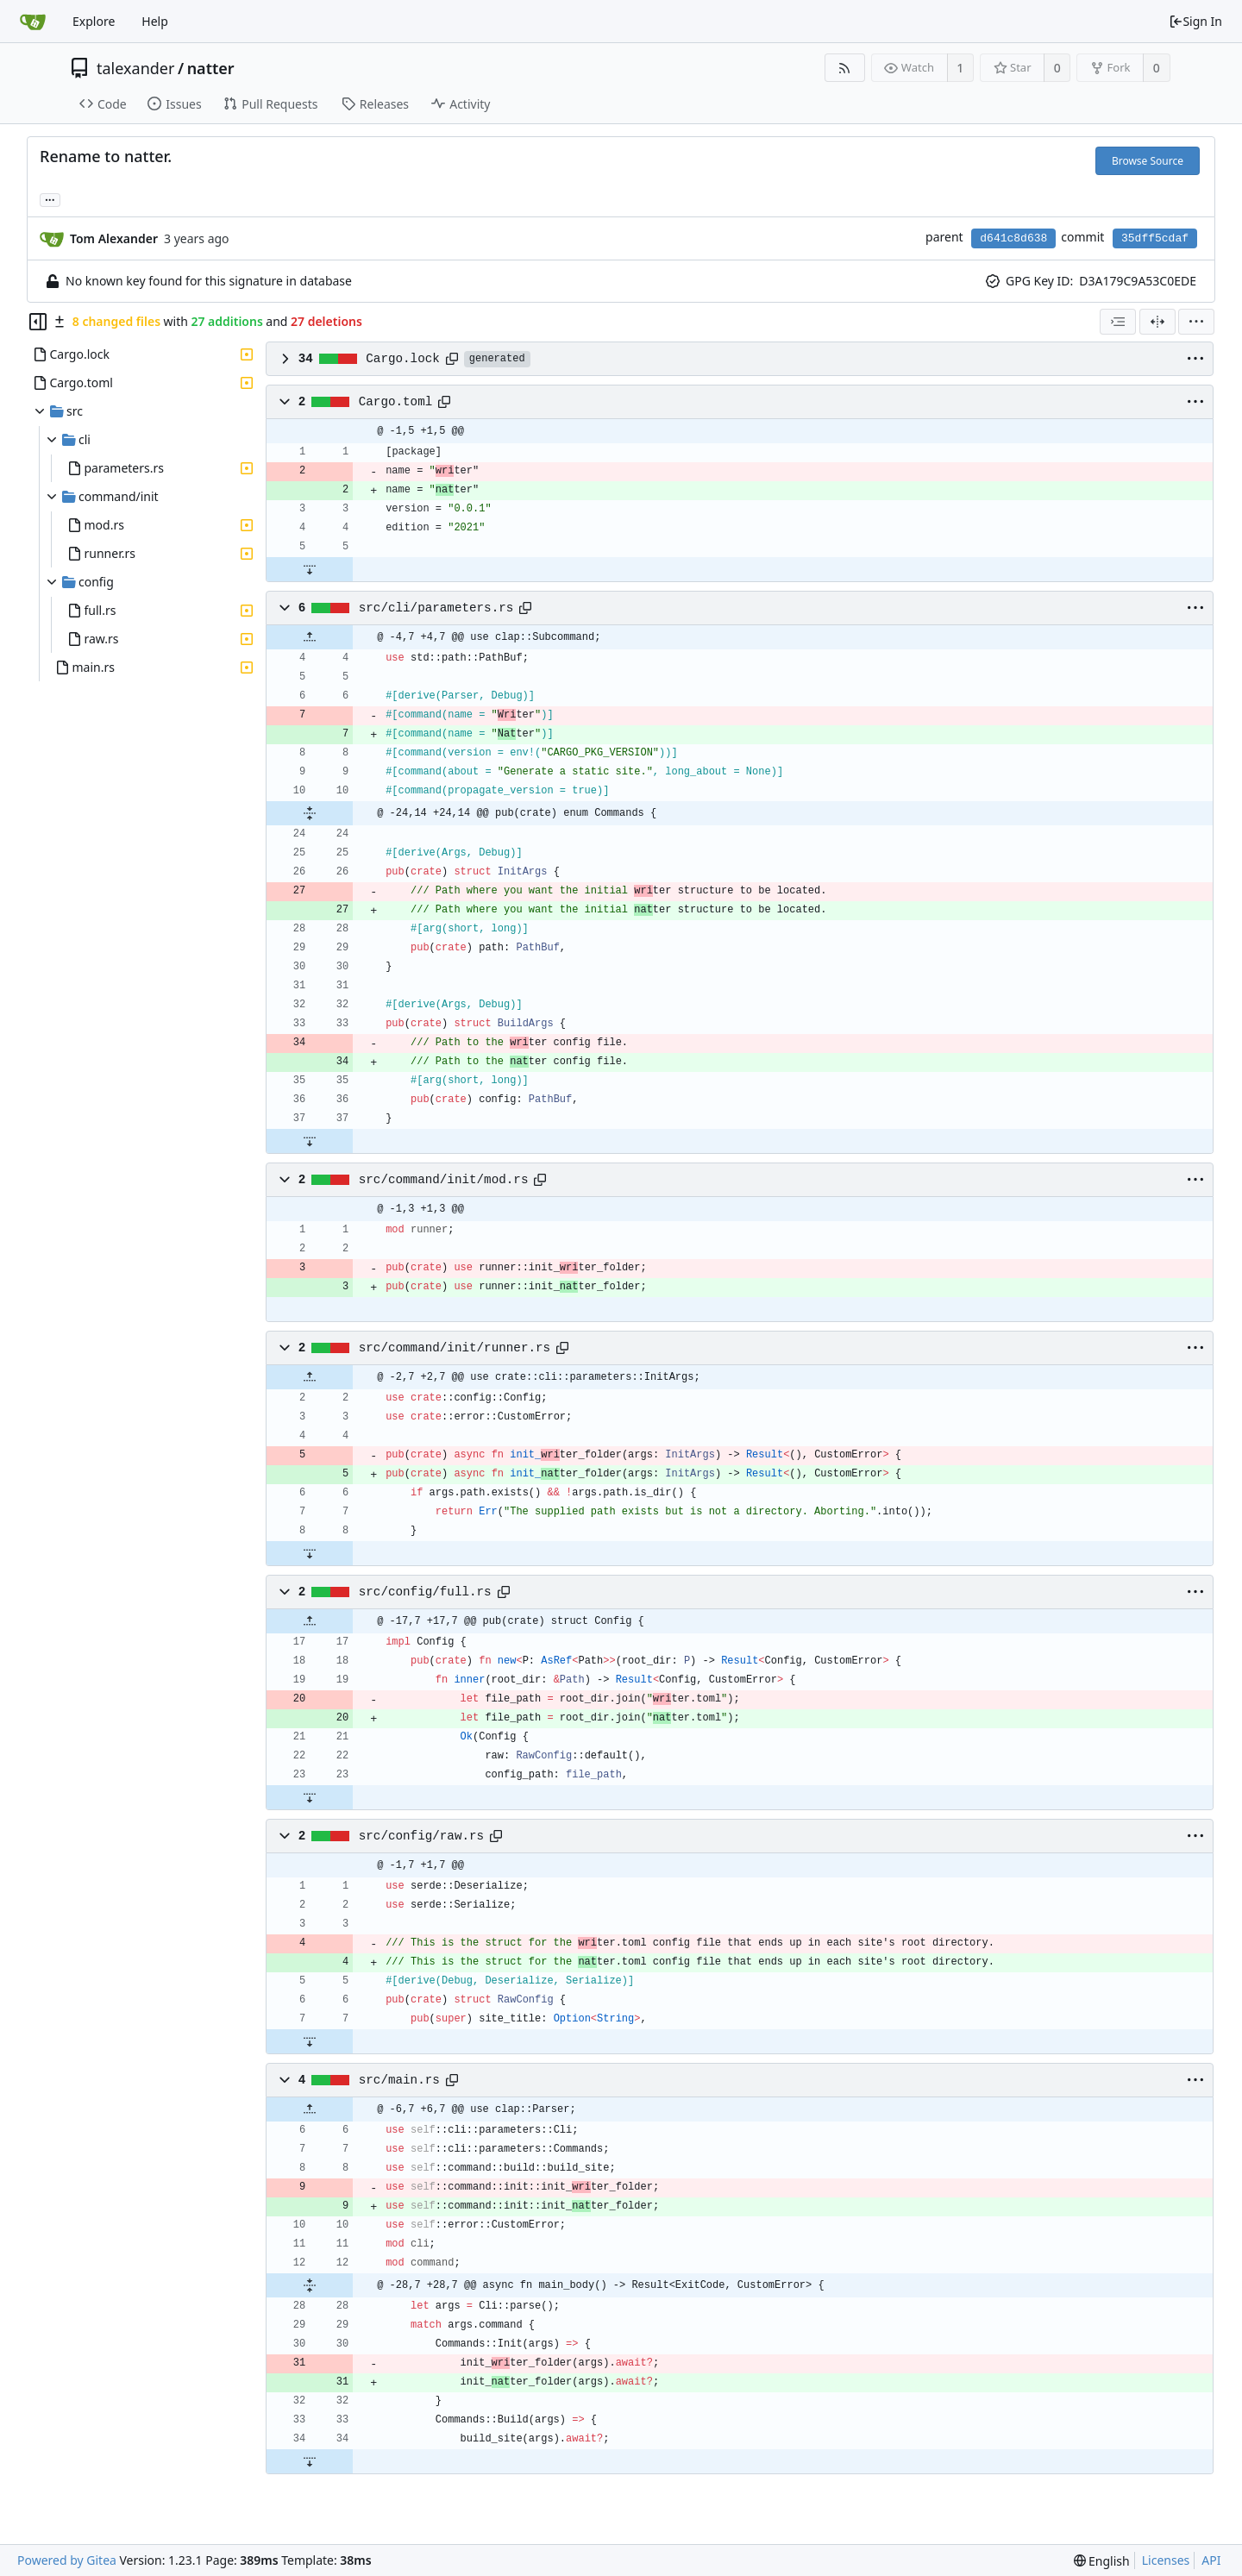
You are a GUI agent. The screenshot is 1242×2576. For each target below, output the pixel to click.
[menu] (1196, 322)
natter (211, 68)
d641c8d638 (1013, 238)
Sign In (1195, 21)
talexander (135, 68)
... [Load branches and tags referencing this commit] (50, 198)
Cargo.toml (396, 402)
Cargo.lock (403, 359)
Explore (93, 21)
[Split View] (1157, 322)
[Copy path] (452, 359)
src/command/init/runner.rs (454, 1348)
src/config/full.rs (425, 1592)
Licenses (1166, 2560)
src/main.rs (399, 2080)
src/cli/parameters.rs (436, 608)
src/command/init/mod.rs (444, 1180)
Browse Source (1147, 161)
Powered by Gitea (66, 2560)
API (1210, 2560)
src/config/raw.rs (421, 1836)
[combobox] (1118, 322)
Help (154, 21)
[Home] (33, 21)
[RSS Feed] (845, 67)
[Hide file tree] (38, 321)
